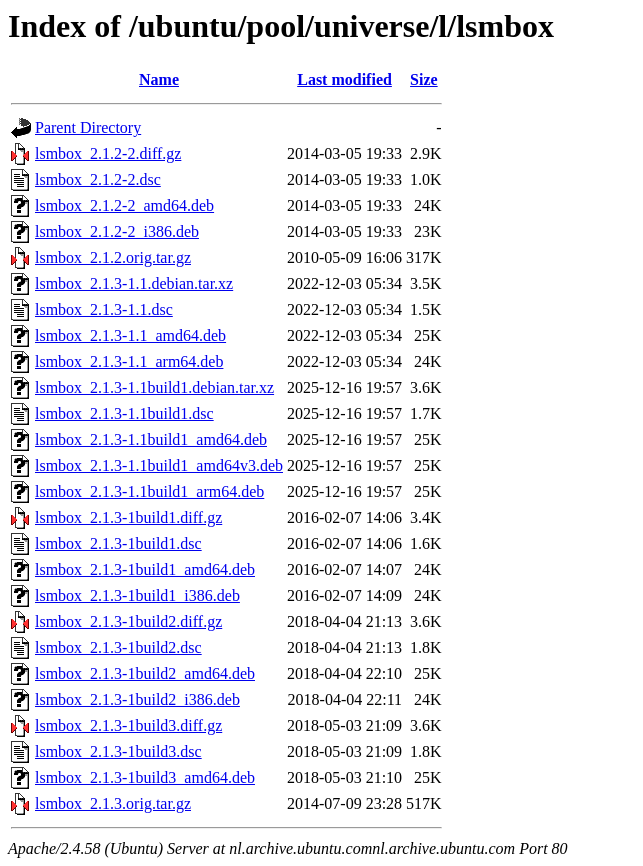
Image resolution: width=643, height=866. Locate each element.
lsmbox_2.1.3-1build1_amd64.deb (145, 569)
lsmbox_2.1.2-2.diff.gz (108, 153)
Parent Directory (88, 127)
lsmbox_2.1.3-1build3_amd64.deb (145, 777)
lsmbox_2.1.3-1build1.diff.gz (128, 517)
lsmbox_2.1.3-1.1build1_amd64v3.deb (159, 465)
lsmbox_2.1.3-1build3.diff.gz (128, 725)
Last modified (344, 79)
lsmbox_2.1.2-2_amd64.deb (124, 205)
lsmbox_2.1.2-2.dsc (98, 179)
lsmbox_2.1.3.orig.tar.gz (113, 803)
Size (424, 79)
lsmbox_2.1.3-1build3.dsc (118, 751)
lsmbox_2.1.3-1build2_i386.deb (137, 699)
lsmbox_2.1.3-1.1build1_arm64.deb (149, 491)
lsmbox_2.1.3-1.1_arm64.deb (129, 361)
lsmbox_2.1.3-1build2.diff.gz (128, 621)
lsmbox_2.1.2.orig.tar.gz (113, 257)
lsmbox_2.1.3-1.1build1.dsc (124, 413)
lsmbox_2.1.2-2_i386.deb (117, 231)
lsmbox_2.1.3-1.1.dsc (104, 309)
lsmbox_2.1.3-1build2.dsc (118, 647)
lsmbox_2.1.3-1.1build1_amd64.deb (151, 439)
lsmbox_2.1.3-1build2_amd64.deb (145, 673)
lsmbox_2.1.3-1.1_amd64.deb (130, 335)
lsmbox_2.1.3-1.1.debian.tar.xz (134, 283)
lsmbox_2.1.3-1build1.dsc (118, 543)
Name (159, 79)
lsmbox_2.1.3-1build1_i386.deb (137, 595)
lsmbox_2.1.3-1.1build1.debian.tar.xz (154, 387)
